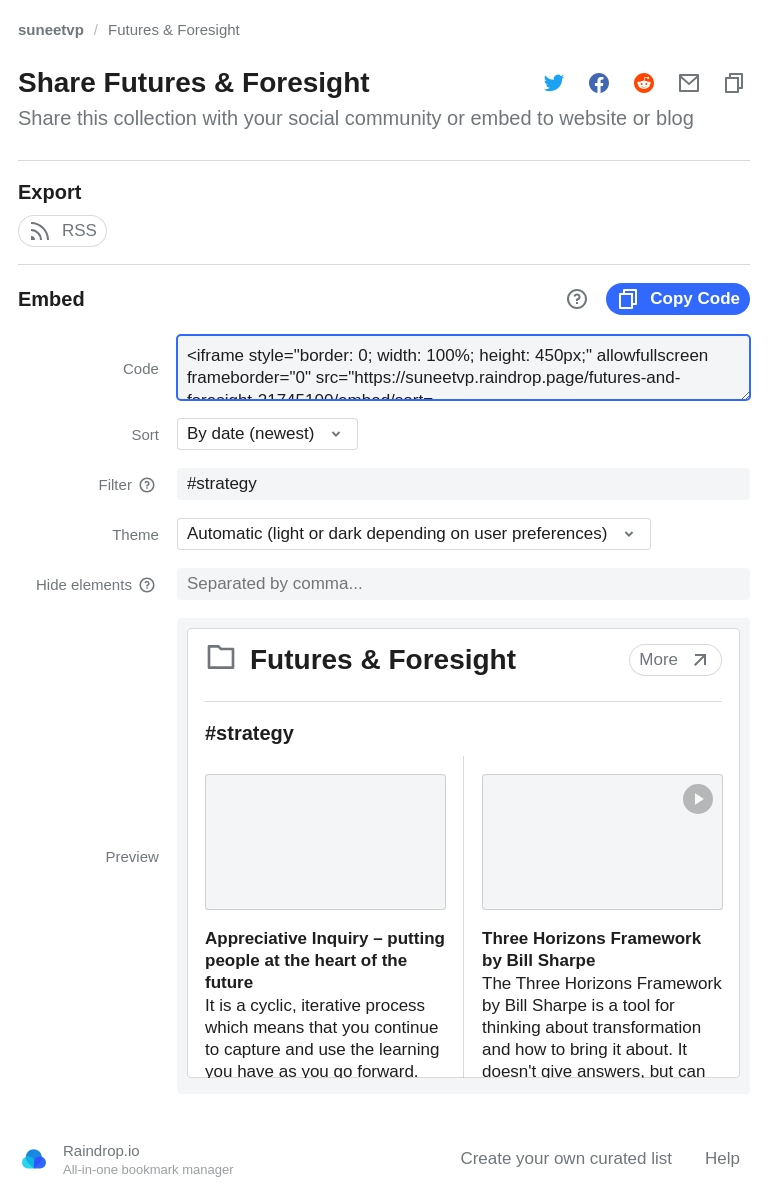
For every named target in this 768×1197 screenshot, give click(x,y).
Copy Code (678, 299)
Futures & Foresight (174, 29)
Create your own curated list (566, 1158)
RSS (62, 231)
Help (722, 1158)
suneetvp (51, 29)
